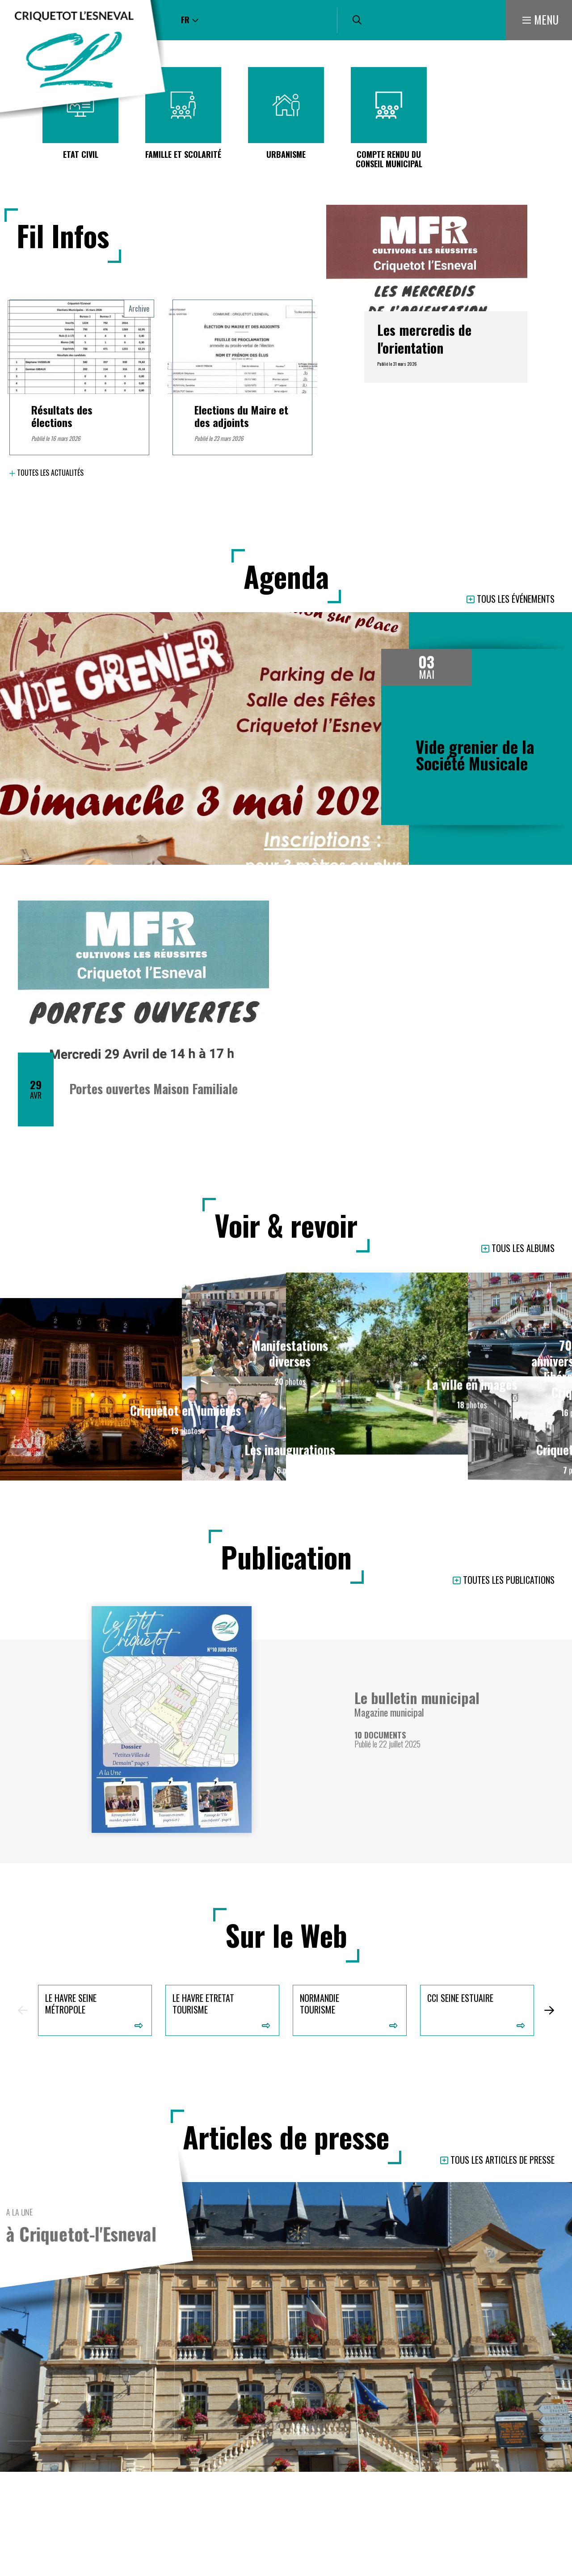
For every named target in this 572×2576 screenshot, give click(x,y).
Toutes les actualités (50, 473)
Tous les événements (516, 599)
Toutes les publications (509, 1580)
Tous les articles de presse (502, 2160)
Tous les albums (523, 1248)
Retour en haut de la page (551, 2562)
